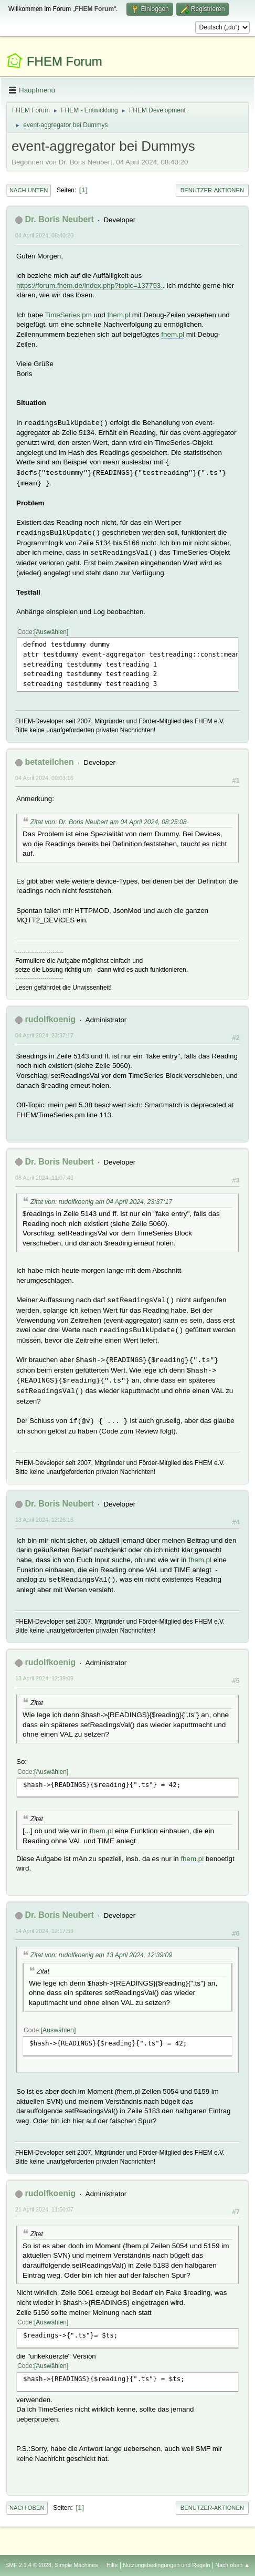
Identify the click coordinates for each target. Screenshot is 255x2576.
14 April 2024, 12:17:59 (44, 1931)
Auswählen (51, 632)
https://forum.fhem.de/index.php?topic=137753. (89, 285)
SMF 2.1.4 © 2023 (28, 2565)
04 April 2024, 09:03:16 (44, 778)
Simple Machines (76, 2565)
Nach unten (28, 190)
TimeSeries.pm (68, 315)
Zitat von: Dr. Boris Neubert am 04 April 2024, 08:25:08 (108, 822)
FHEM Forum (64, 61)
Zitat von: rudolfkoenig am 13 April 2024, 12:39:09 (101, 1955)
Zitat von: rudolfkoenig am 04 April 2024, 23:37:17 (101, 1202)
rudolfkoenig (50, 1019)
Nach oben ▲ (232, 2565)
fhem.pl (118, 315)
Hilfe (112, 2565)
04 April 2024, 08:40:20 (44, 235)
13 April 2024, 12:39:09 (44, 1678)
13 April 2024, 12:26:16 (44, 1519)
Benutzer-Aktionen (212, 190)
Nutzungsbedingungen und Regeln (166, 2565)
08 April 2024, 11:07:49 (44, 1178)
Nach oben (27, 2508)
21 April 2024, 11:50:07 (44, 2209)
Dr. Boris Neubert (59, 219)
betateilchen (49, 761)
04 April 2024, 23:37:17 (44, 1035)
